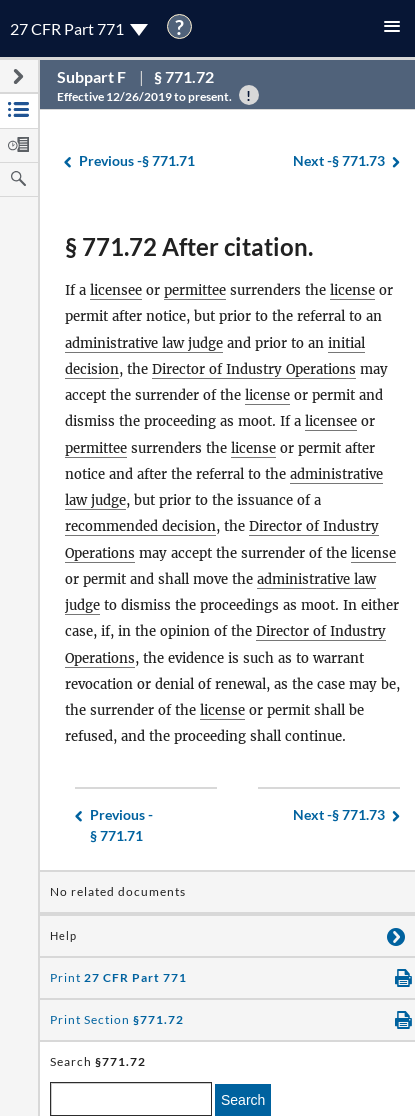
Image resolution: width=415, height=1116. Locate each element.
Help (63, 936)
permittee (195, 290)
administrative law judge (144, 343)
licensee (116, 290)
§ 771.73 (339, 161)
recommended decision (140, 526)
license (352, 290)
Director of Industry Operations (254, 369)
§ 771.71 (137, 161)
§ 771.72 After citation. (189, 246)
